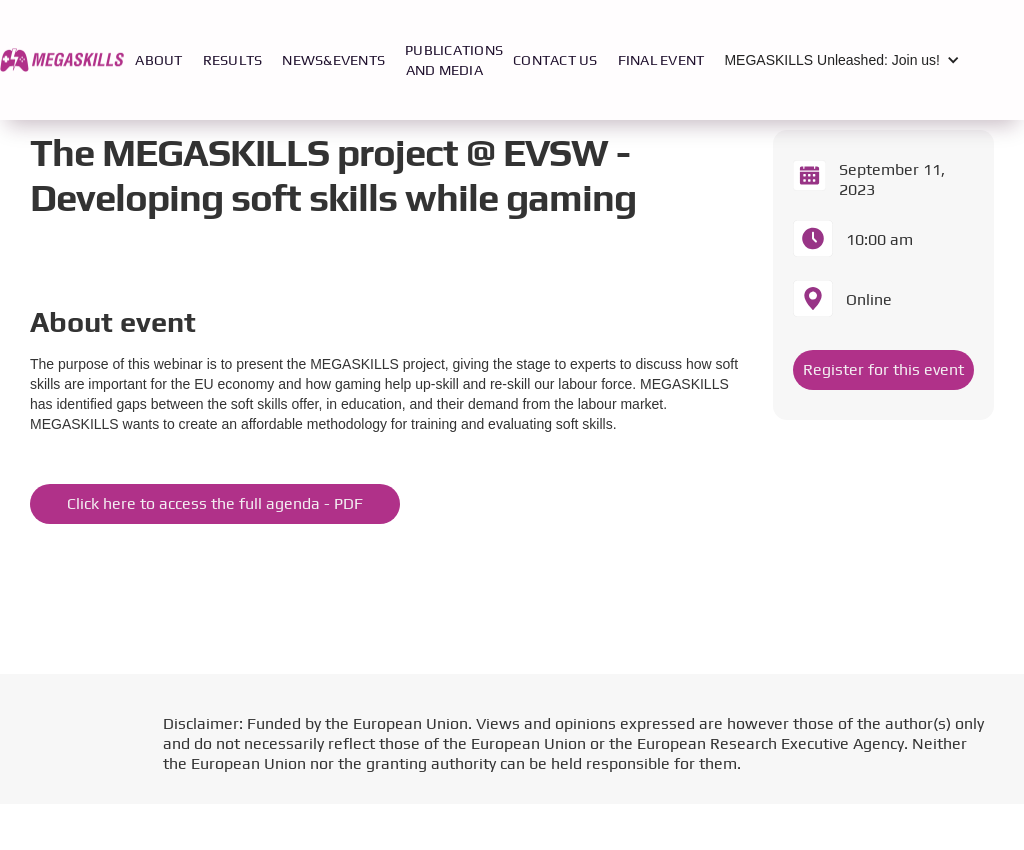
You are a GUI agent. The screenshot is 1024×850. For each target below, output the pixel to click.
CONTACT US (555, 60)
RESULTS (233, 60)
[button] (847, 60)
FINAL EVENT (661, 60)
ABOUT (158, 60)
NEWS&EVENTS (333, 60)
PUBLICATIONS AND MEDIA (454, 60)
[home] (62, 60)
